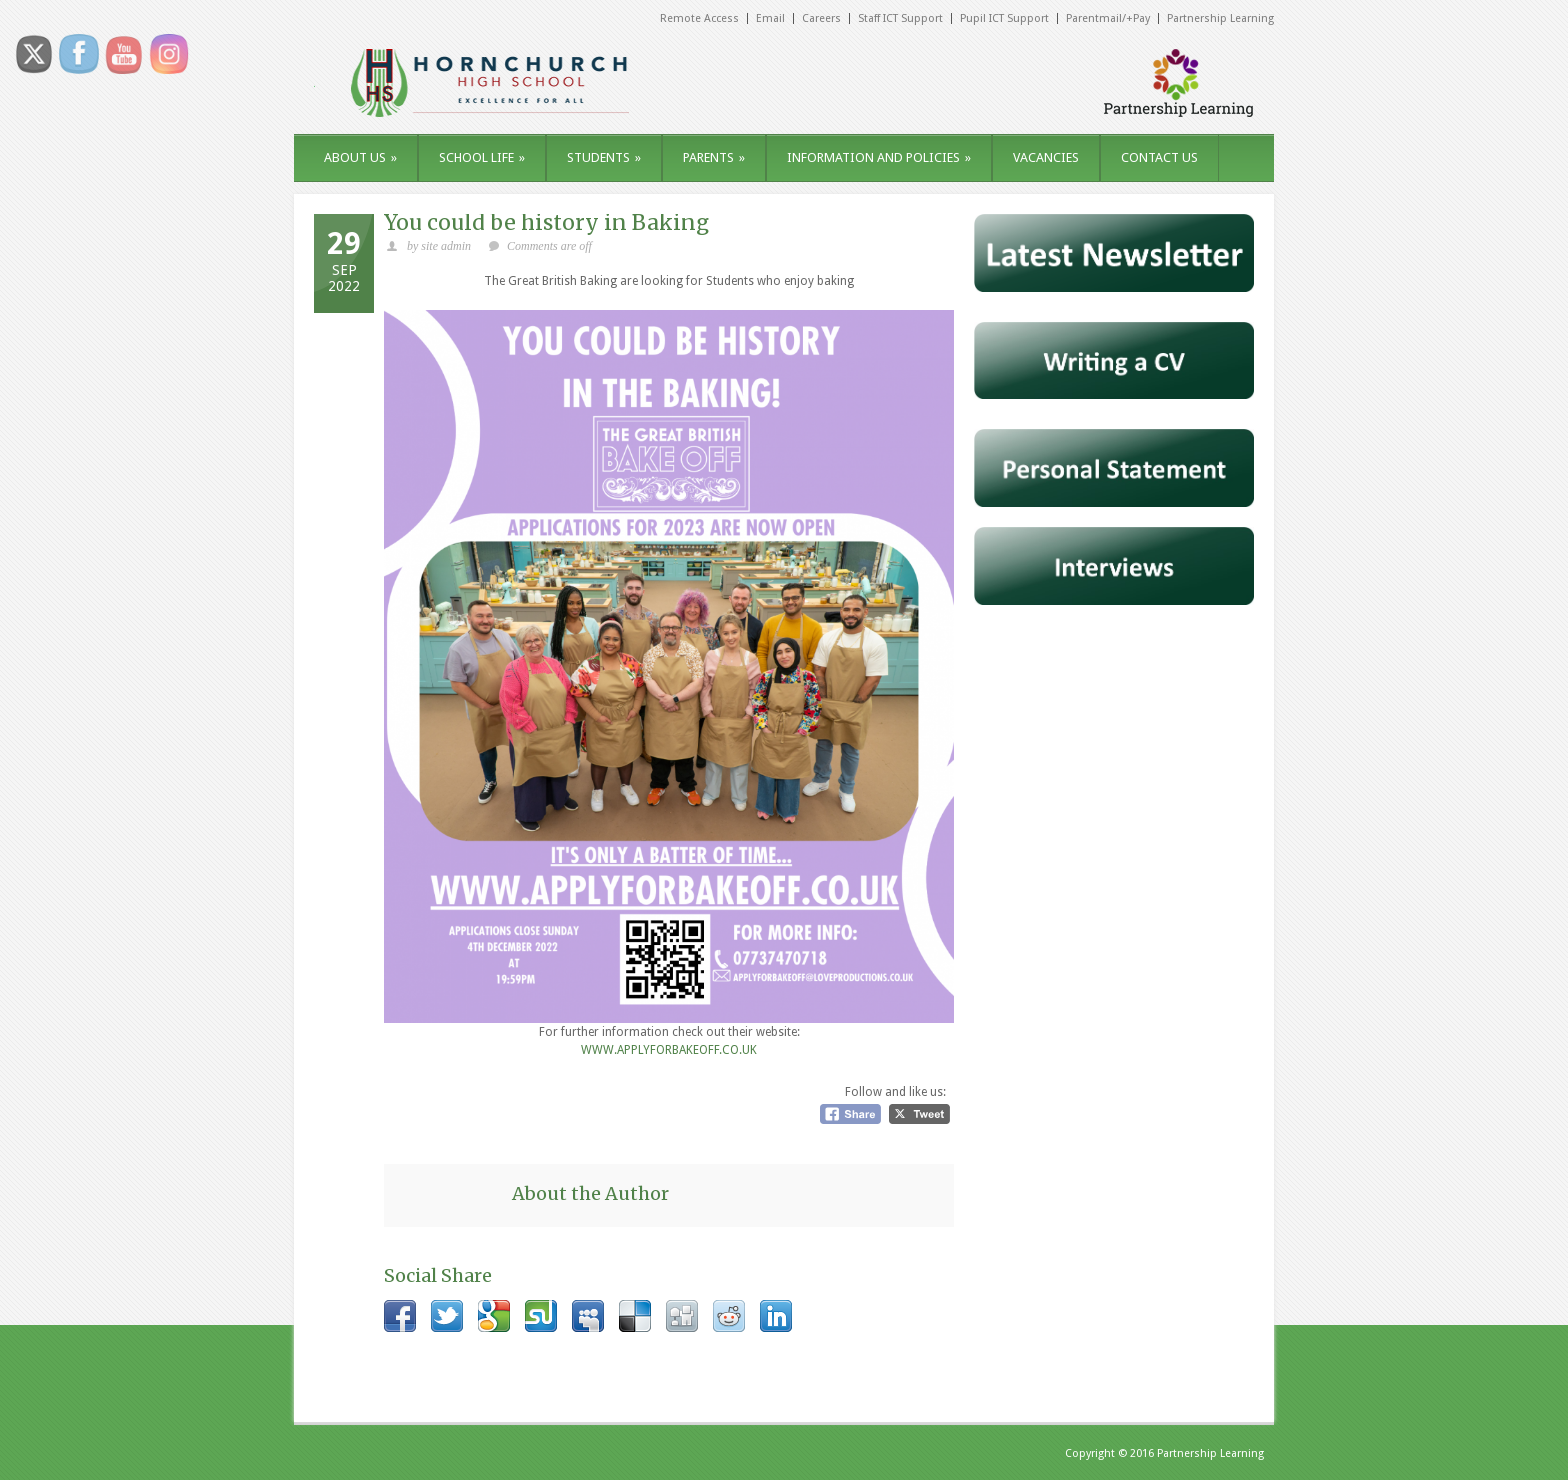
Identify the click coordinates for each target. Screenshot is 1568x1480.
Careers (821, 18)
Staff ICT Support (900, 18)
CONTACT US (1159, 157)
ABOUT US (360, 157)
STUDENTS (604, 157)
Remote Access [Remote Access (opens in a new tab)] (699, 18)
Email (770, 18)
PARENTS (714, 157)
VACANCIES (1046, 157)
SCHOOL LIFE (482, 157)
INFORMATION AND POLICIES (879, 157)
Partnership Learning (1220, 18)
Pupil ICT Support (1004, 18)
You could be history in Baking (546, 222)
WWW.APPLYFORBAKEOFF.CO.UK (669, 1050)
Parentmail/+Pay (1108, 18)
